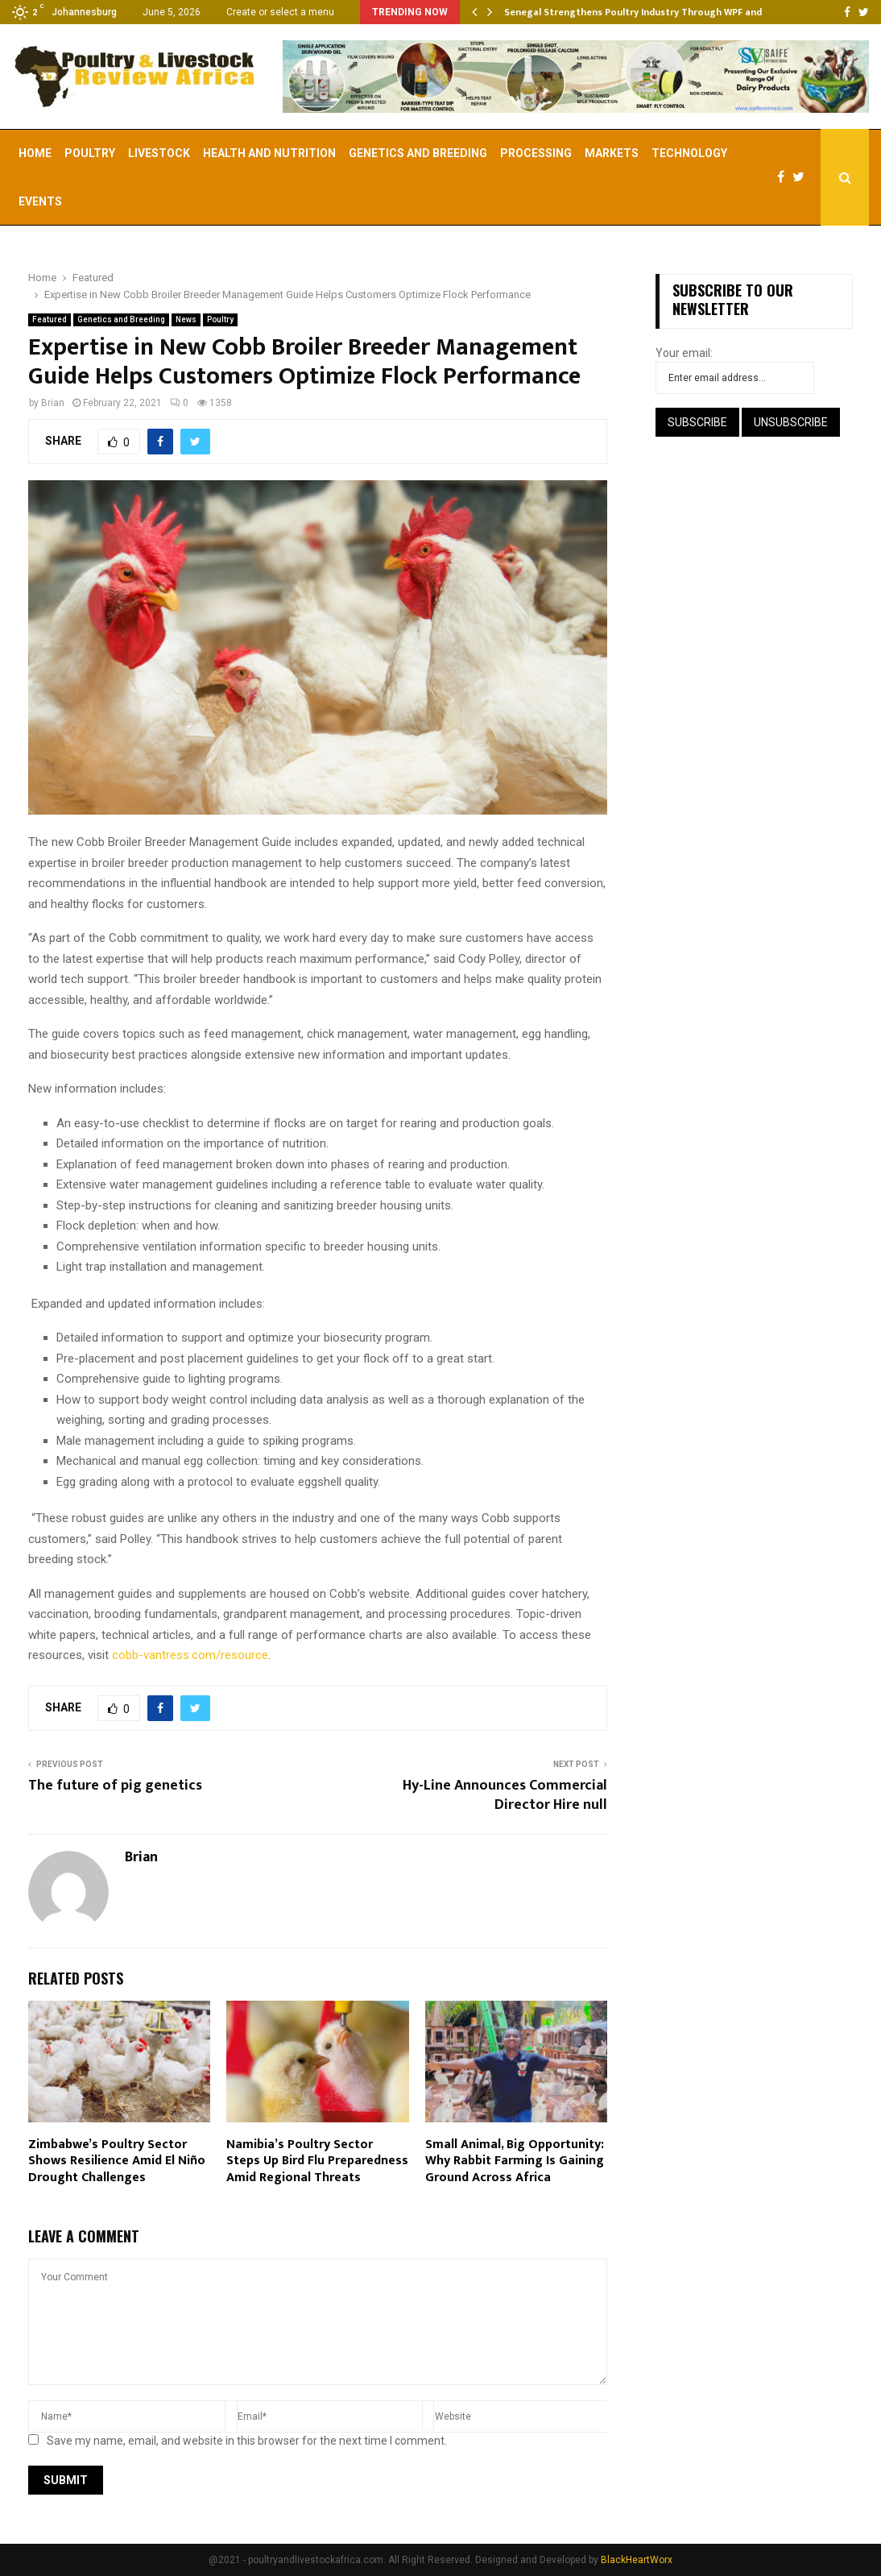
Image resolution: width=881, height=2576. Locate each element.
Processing (536, 153)
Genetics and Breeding (418, 153)
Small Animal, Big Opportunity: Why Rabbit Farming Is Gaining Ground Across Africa (514, 2161)
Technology (689, 153)
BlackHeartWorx (636, 2560)
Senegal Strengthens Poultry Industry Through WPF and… (637, 12)
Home (35, 153)
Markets (612, 153)
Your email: (684, 352)
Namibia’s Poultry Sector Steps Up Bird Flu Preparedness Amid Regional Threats (317, 2161)
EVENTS (40, 201)
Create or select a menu (280, 12)
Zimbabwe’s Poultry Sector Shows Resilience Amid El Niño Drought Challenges (116, 2161)
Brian (52, 403)
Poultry (89, 153)
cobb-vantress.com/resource (190, 1655)
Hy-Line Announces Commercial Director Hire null (505, 1795)
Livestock (159, 153)
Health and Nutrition (269, 153)
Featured (49, 319)
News (186, 319)
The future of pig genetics (115, 1785)
